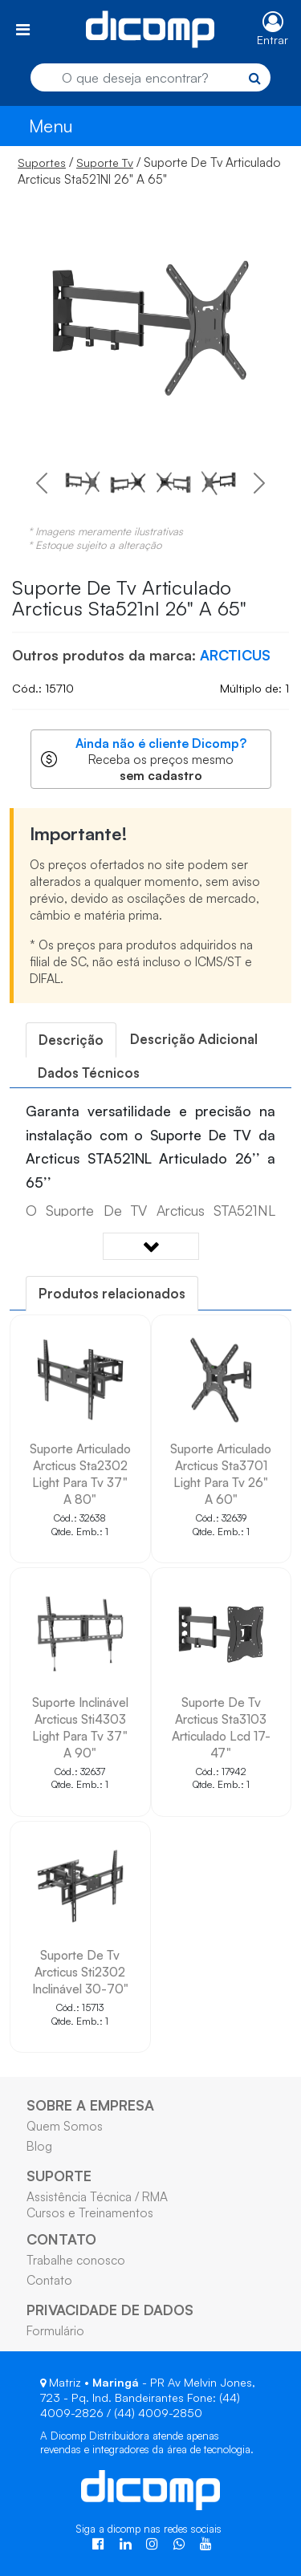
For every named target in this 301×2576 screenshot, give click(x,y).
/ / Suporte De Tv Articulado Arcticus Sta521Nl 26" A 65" (149, 170)
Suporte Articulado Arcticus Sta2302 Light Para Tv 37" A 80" (80, 1473)
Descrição (71, 1039)
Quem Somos (64, 2126)
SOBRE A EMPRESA (90, 2105)
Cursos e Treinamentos (89, 2212)
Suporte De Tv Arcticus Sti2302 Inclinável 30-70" (80, 1972)
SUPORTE (59, 2175)
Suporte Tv (104, 162)
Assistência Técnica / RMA (97, 2196)
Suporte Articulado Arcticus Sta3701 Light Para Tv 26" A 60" (220, 1473)
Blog (39, 2146)
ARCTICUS (235, 655)
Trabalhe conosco (75, 2260)
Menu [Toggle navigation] (51, 125)
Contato (49, 2280)
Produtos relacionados (112, 1293)
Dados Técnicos (89, 1072)
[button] (41, 483)
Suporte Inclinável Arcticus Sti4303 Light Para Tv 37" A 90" (80, 1727)
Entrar (272, 40)
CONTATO (61, 2239)
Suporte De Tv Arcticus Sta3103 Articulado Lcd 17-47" (221, 1727)
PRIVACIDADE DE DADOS (109, 2309)
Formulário (55, 2330)
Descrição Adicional (194, 1038)
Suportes (42, 162)
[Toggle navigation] (22, 29)
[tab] (71, 1039)
